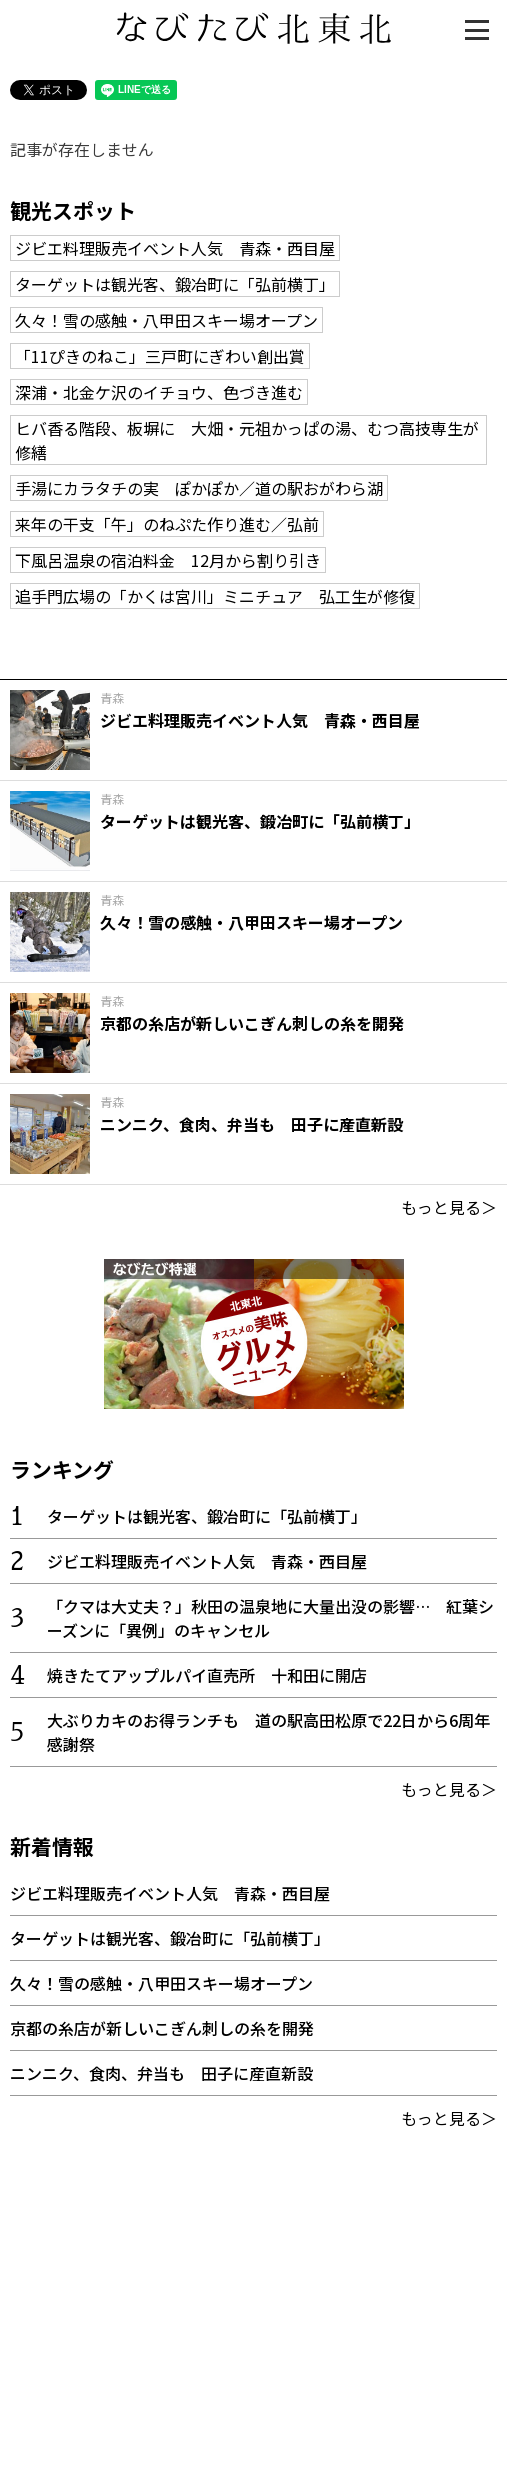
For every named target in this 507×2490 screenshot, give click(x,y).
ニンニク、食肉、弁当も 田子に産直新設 (161, 2073)
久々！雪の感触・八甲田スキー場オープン (166, 320)
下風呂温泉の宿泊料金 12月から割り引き (168, 560)
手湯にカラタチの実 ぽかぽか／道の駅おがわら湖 (199, 488)
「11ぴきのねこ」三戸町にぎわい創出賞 (160, 356)
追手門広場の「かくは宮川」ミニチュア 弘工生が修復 (215, 596)
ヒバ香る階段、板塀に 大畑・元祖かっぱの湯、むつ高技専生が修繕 (247, 440)
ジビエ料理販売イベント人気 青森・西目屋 (175, 248)
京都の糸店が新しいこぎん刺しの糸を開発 (162, 2028)
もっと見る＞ (449, 1207)
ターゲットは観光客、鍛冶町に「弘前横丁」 (175, 284)
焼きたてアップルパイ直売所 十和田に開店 (207, 1675)
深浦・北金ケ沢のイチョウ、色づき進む (159, 392)
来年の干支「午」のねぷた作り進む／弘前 (167, 524)
